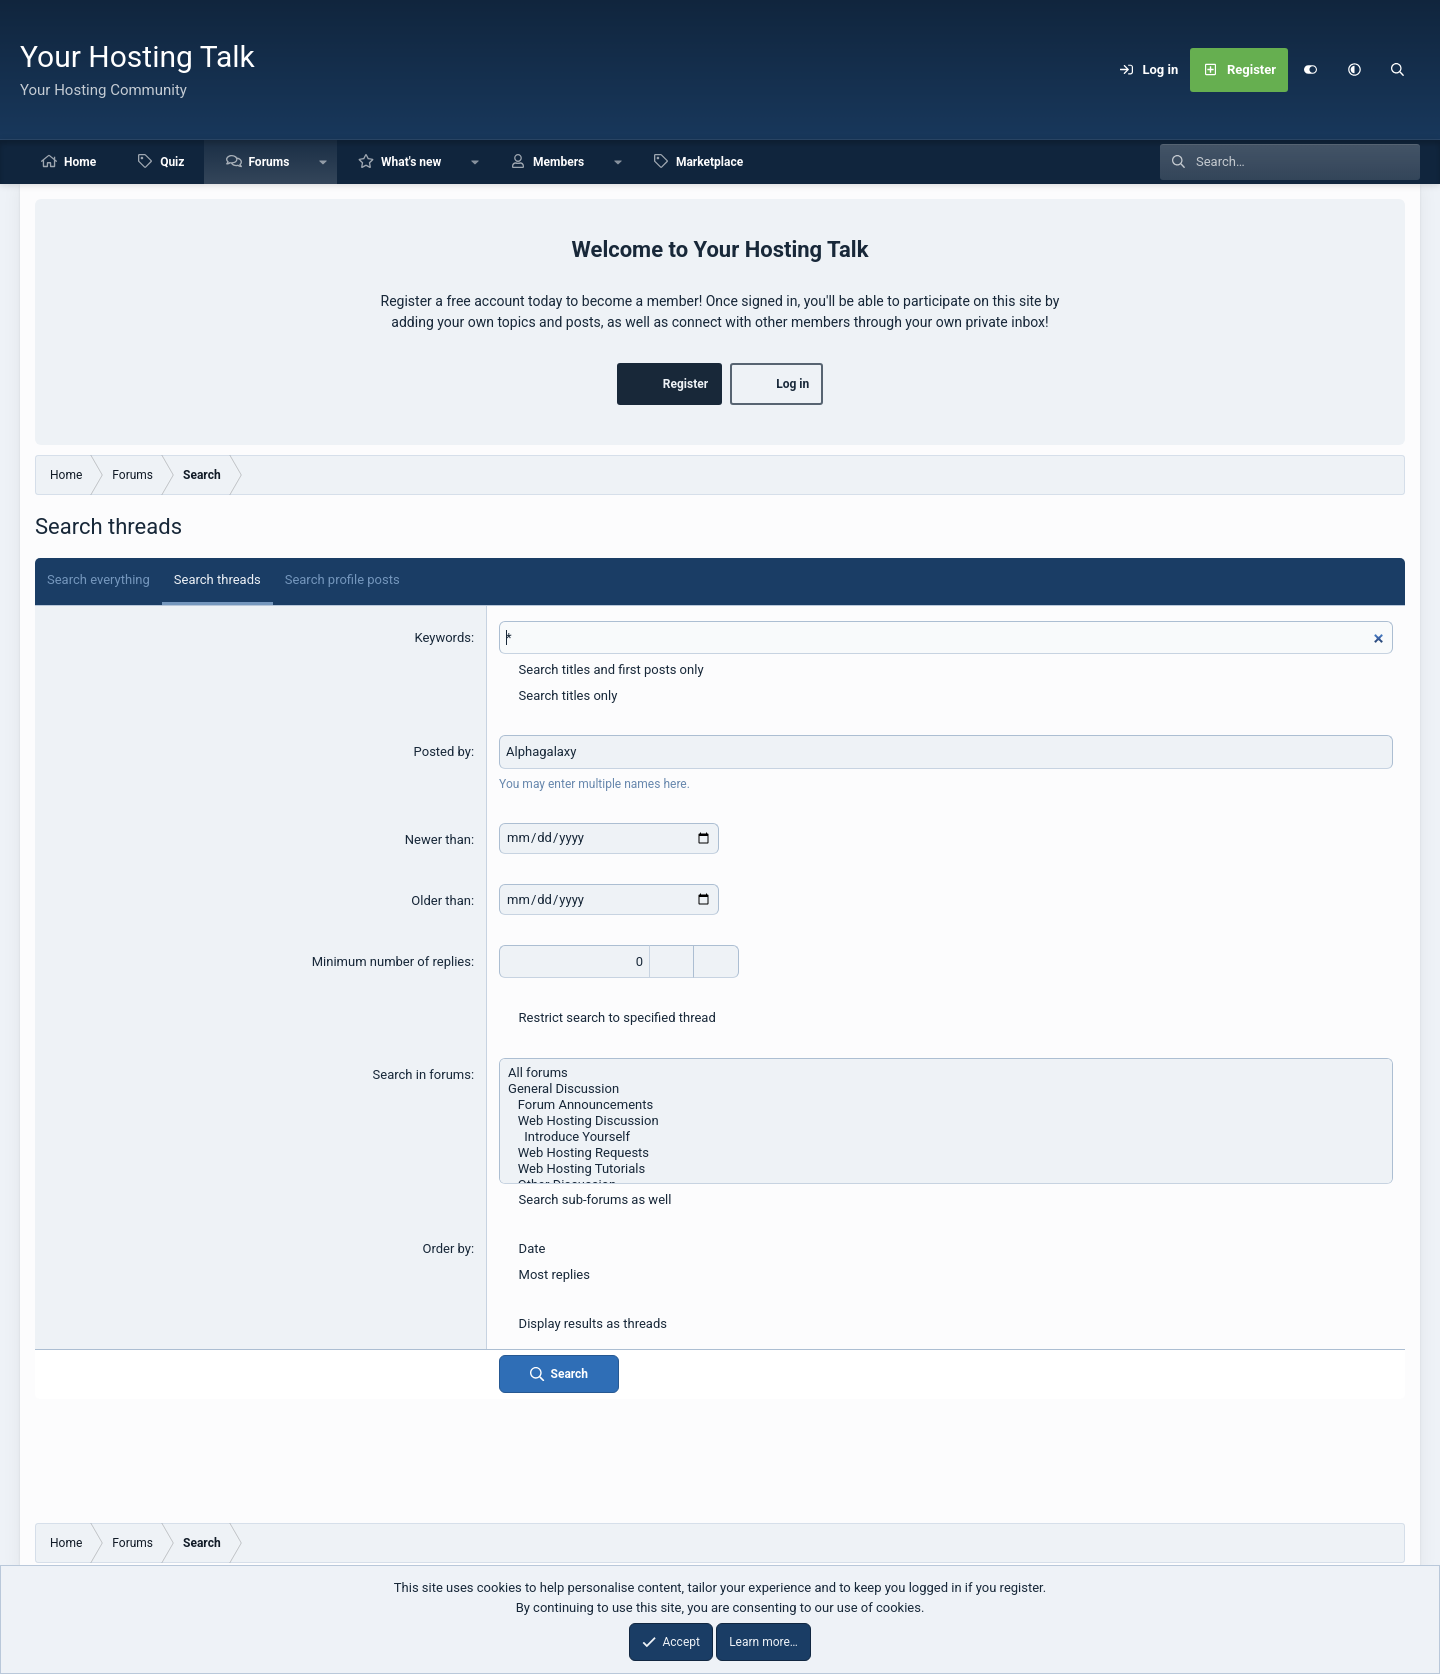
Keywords (442, 637)
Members (558, 162)
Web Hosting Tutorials (946, 1169)
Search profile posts (342, 579)
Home (80, 162)
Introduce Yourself (946, 1137)
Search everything (98, 579)
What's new (411, 162)
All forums (946, 1073)
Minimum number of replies (391, 961)
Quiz (172, 162)
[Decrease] (716, 962)
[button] (1354, 70)
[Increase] (671, 962)
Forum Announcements (946, 1105)
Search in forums (422, 1074)
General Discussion (946, 1089)
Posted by (442, 751)
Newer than (438, 839)
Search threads (217, 579)
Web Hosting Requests (946, 1153)
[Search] (1398, 70)
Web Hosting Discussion (946, 1121)
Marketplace (709, 162)
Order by (446, 1248)
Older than (441, 900)
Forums (268, 162)
